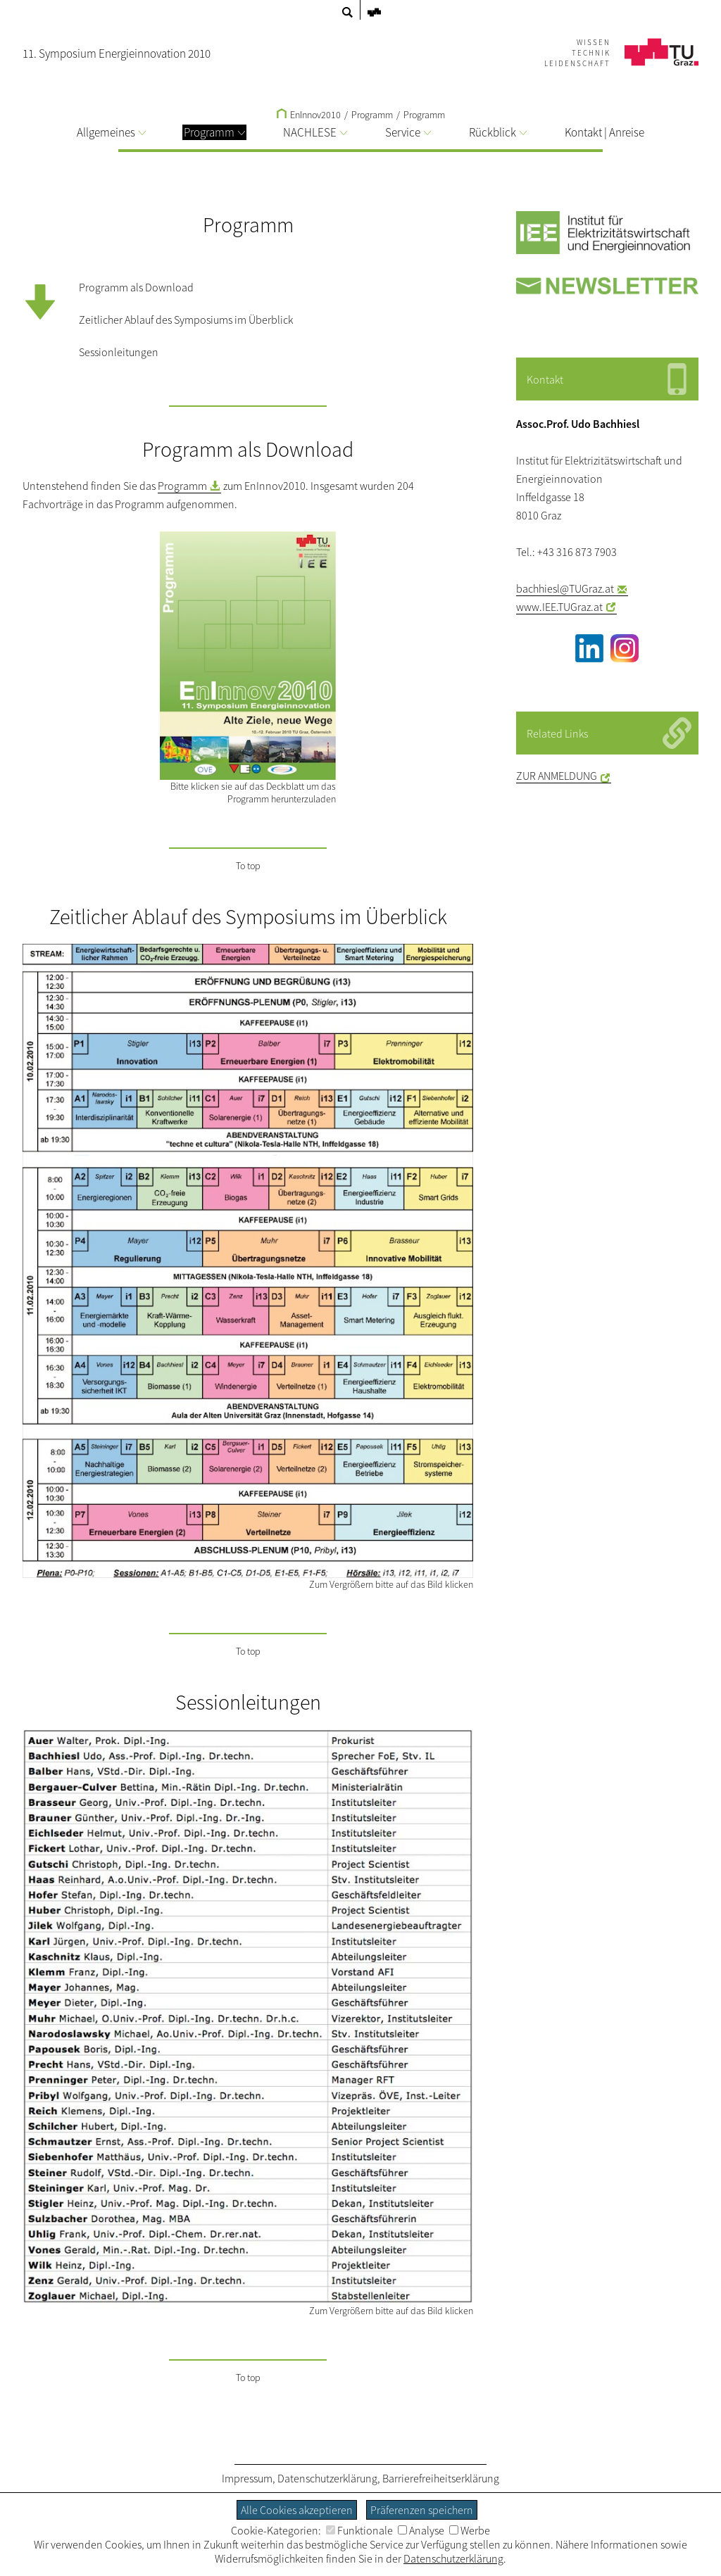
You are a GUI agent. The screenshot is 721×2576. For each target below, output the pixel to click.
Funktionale (359, 2530)
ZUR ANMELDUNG (556, 776)
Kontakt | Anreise (604, 132)
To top (248, 865)
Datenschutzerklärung (327, 2478)
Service (408, 132)
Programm (424, 114)
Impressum (247, 2478)
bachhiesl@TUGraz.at (565, 588)
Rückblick (498, 132)
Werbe (469, 2530)
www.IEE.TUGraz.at (559, 607)
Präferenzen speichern (421, 2510)
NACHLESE (315, 132)
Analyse (421, 2530)
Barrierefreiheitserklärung (440, 2478)
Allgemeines (111, 132)
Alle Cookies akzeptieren (297, 2510)
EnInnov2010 (309, 114)
